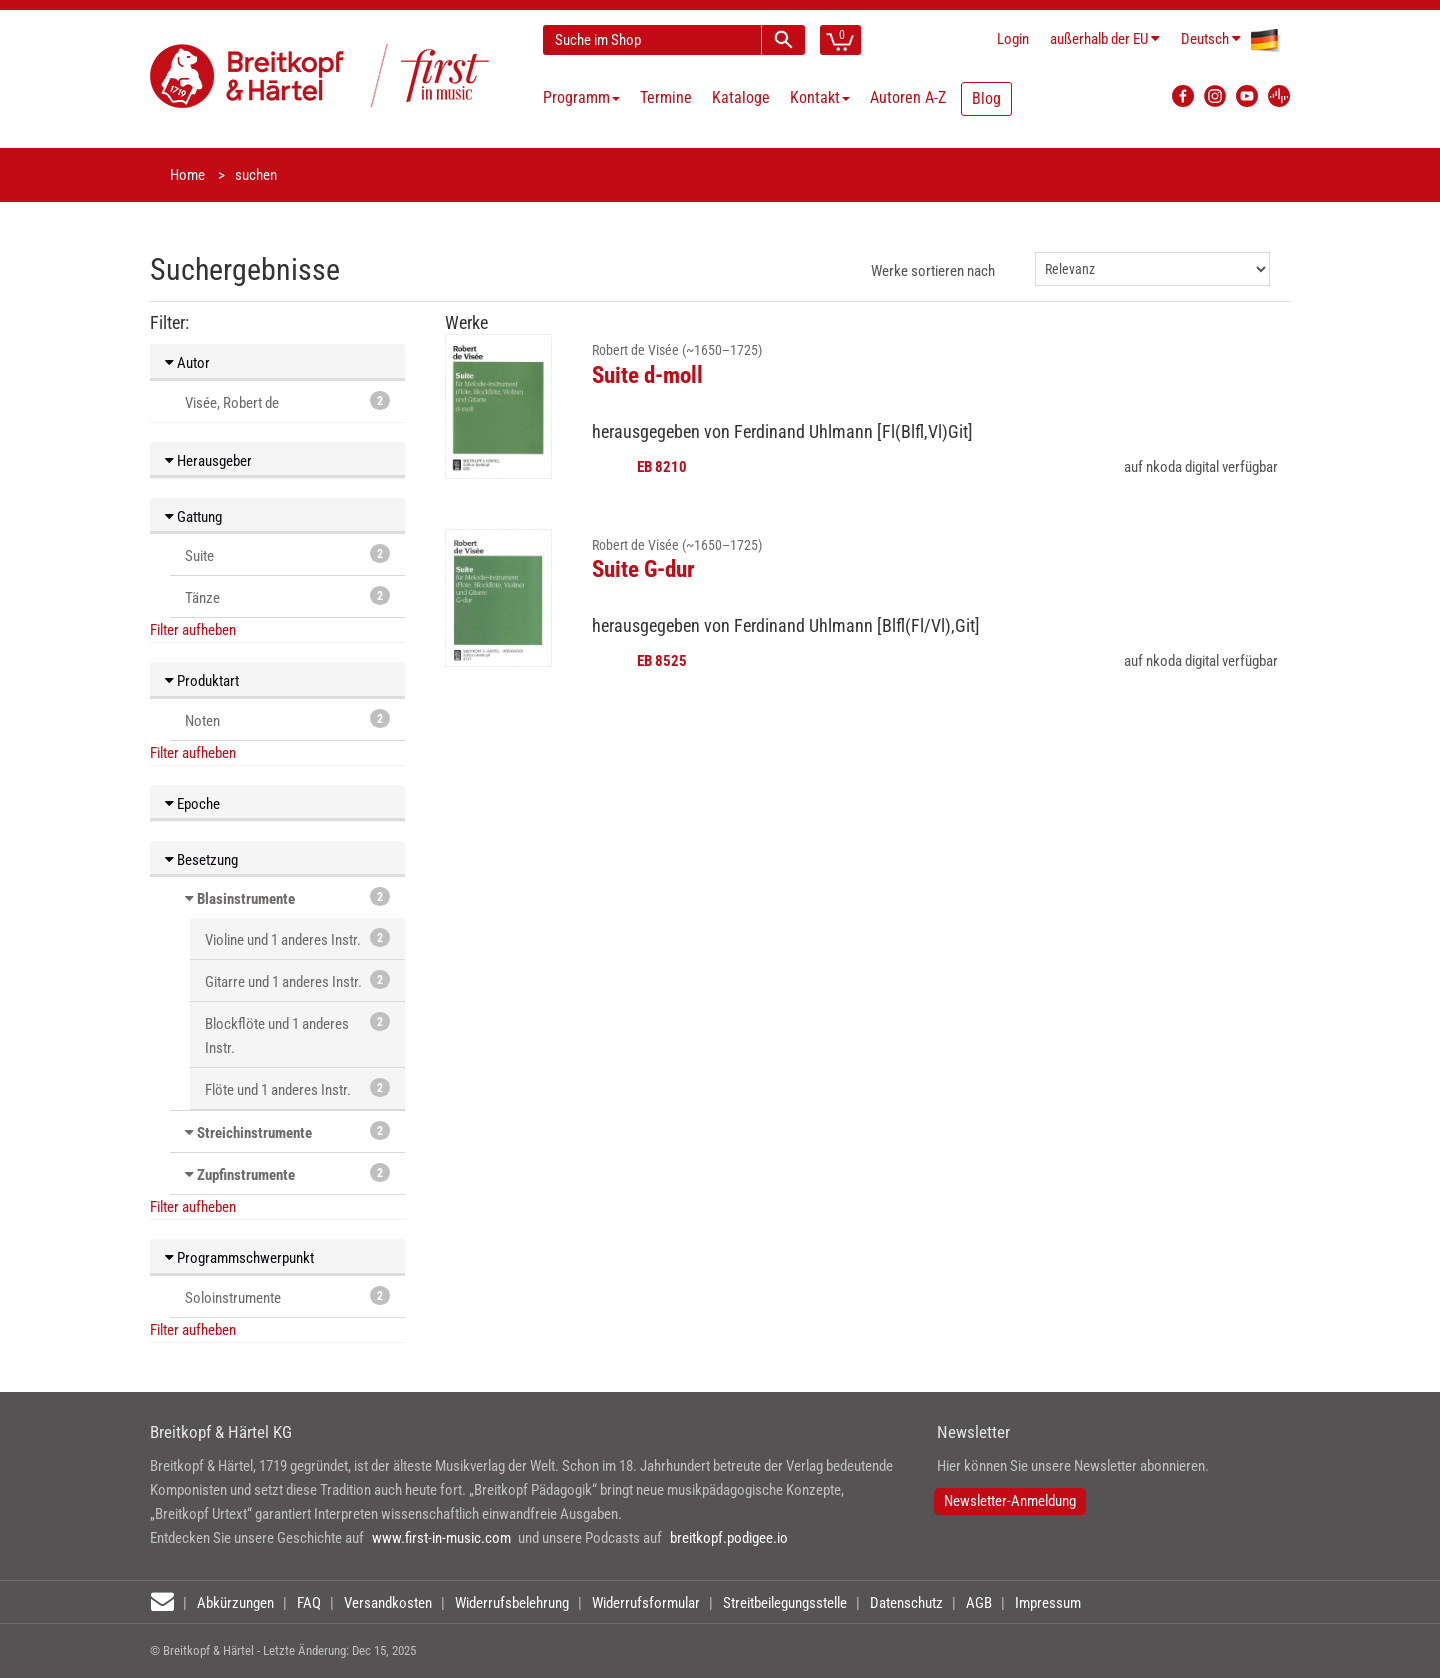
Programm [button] (581, 97)
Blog (986, 98)
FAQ (309, 1603)
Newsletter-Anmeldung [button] (1010, 1501)
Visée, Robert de (287, 401)
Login (1013, 39)
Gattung (193, 517)
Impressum (1048, 1603)
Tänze (287, 596)
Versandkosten (388, 1603)
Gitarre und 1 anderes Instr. (297, 980)
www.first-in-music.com (441, 1538)
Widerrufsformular (646, 1603)
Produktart (202, 681)
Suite (287, 554)
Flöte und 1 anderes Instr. (297, 1088)
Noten (287, 719)
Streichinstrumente (254, 1133)
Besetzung (201, 860)
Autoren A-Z (908, 97)
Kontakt (820, 97)
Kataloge (741, 97)
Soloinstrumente (287, 1296)
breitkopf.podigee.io (729, 1538)
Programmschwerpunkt (239, 1258)
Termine (666, 97)
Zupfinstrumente (246, 1175)
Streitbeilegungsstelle (785, 1603)
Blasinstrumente (246, 899)
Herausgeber (208, 461)
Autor (187, 363)
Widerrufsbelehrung (512, 1603)
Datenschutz (906, 1603)
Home (187, 175)
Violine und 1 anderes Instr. (297, 938)
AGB (979, 1603)
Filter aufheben (193, 630)
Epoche (192, 804)
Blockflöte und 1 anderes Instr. (297, 1034)
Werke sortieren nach (933, 271)
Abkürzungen (235, 1603)
